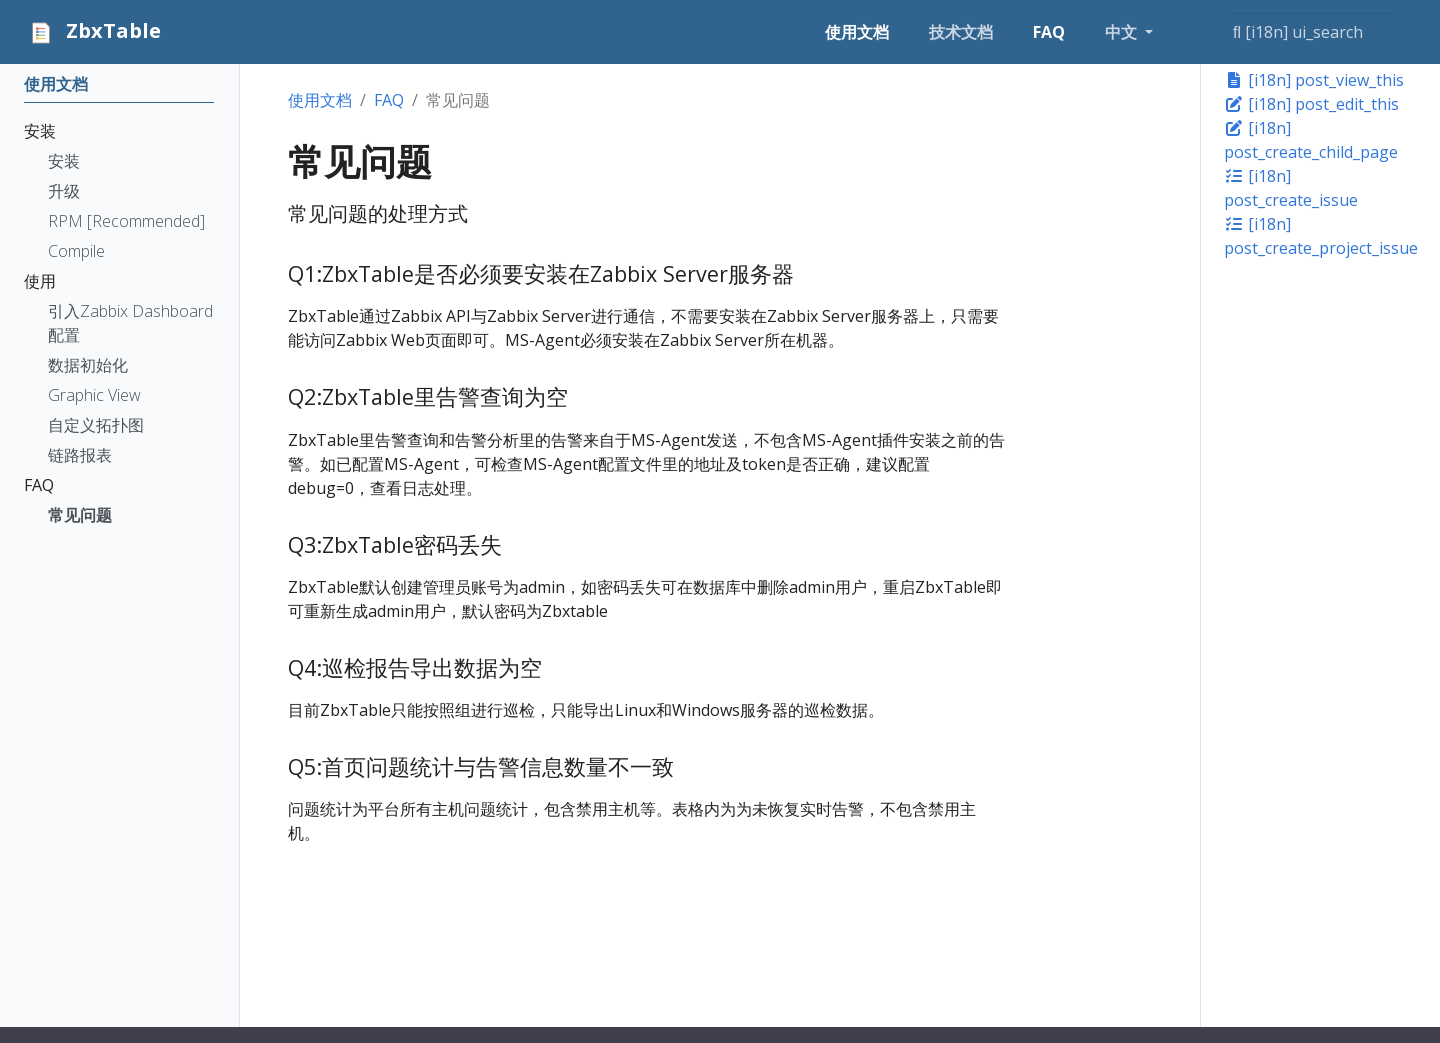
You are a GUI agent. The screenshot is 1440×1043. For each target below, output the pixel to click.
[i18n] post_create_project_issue (1321, 236)
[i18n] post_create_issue (1291, 188)
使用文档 (320, 100)
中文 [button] (1123, 32)
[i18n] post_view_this (1314, 80)
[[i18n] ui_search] (1312, 32)
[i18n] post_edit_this (1311, 104)
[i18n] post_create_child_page (1311, 140)
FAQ (389, 100)
